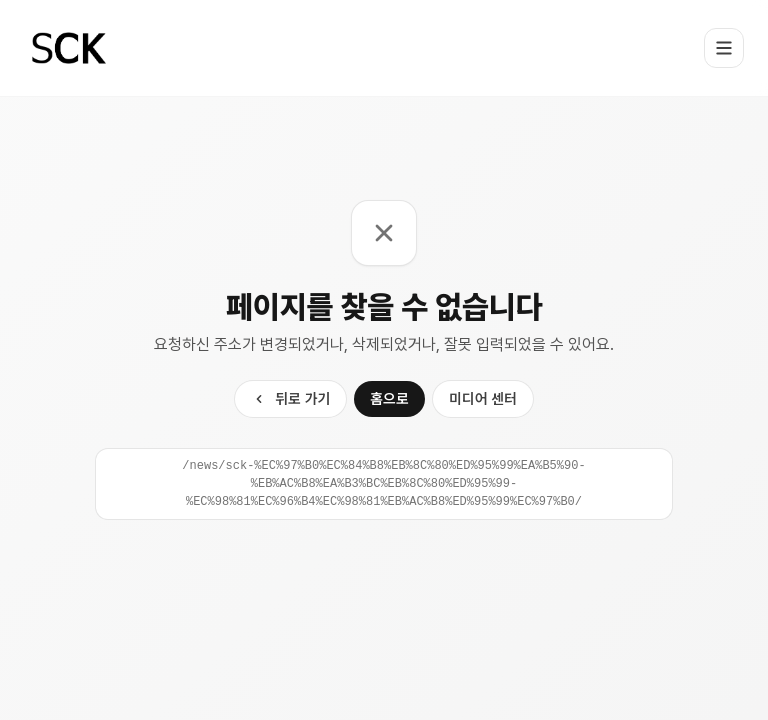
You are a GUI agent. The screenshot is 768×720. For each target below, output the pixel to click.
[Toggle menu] (724, 48)
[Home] (69, 48)
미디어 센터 (483, 398)
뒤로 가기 (290, 398)
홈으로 (389, 398)
